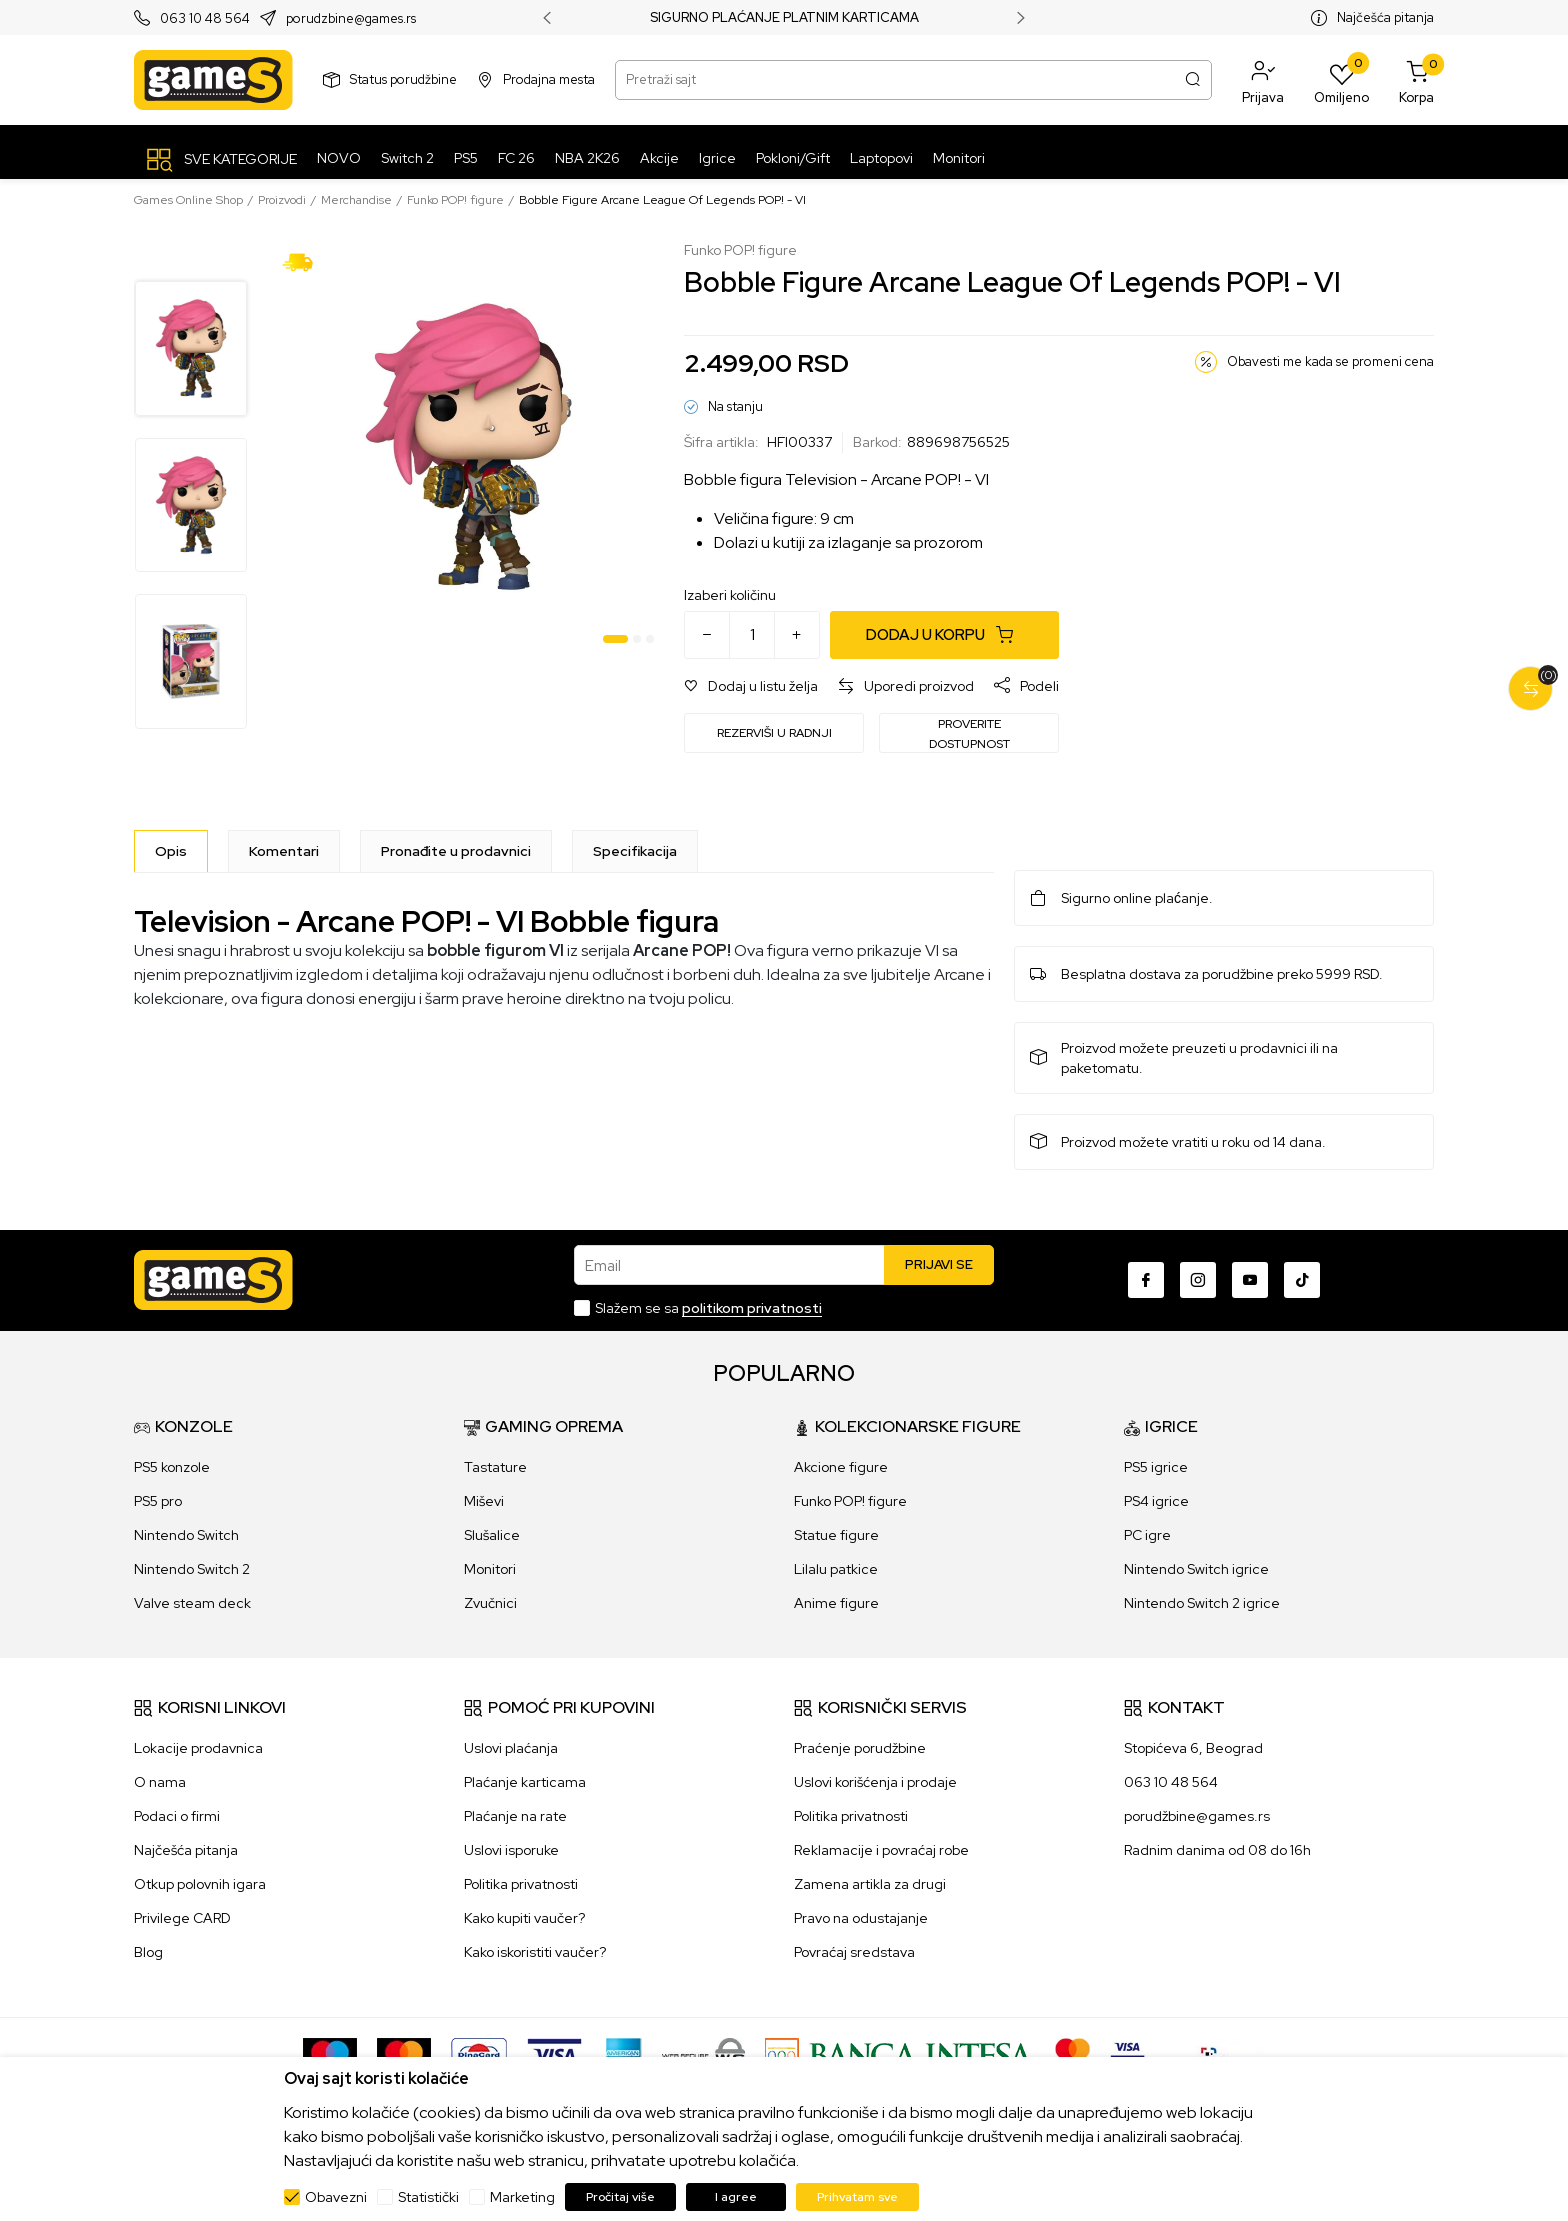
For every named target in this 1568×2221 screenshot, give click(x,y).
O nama (160, 1782)
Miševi (484, 1501)
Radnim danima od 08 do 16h (1217, 1850)
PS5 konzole (172, 1467)
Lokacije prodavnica (198, 1748)
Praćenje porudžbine (860, 1748)
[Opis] (171, 851)
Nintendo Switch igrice (1196, 1569)
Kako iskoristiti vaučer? (535, 1952)
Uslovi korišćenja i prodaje (875, 1782)
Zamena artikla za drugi (870, 1884)
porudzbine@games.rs (351, 18)
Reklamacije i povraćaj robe (881, 1850)
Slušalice (492, 1535)
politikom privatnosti (752, 1308)
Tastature (495, 1467)
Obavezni (336, 2197)
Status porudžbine (403, 79)
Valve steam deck (192, 1603)
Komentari (284, 851)
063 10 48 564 (205, 18)
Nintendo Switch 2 (192, 1569)
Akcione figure (841, 1467)
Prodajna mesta (549, 79)
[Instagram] (1198, 1280)
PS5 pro (158, 1501)
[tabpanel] (468, 446)
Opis (171, 851)
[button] (1263, 80)
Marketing (522, 2197)
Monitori (490, 1569)
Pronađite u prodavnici (456, 851)
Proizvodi (282, 200)
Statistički (428, 2197)
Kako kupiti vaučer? (524, 1918)
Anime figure (836, 1603)
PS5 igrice (1156, 1467)
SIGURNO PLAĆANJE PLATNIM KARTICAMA (784, 18)
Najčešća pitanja (1385, 17)
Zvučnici (490, 1603)
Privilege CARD (182, 1918)
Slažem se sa (708, 1308)
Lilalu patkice (836, 1569)
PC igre (1147, 1535)
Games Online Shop (188, 200)
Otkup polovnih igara (200, 1884)
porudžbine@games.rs (1197, 1816)
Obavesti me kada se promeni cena (1330, 361)
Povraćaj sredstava (854, 1952)
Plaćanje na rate (515, 1816)
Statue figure (836, 1535)
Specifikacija (635, 851)
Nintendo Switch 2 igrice (1202, 1603)
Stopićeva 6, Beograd (1193, 1748)
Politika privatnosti (521, 1884)
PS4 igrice (1156, 1501)
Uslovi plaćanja (511, 1748)
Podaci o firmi (177, 1816)
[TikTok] (1302, 1280)
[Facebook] (1146, 1280)
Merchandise (356, 200)
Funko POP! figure (455, 200)
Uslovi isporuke (511, 1850)
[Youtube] (1250, 1280)
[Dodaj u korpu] (944, 635)
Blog (148, 1952)
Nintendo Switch (186, 1535)
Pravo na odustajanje (861, 1918)
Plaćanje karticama (525, 1782)
